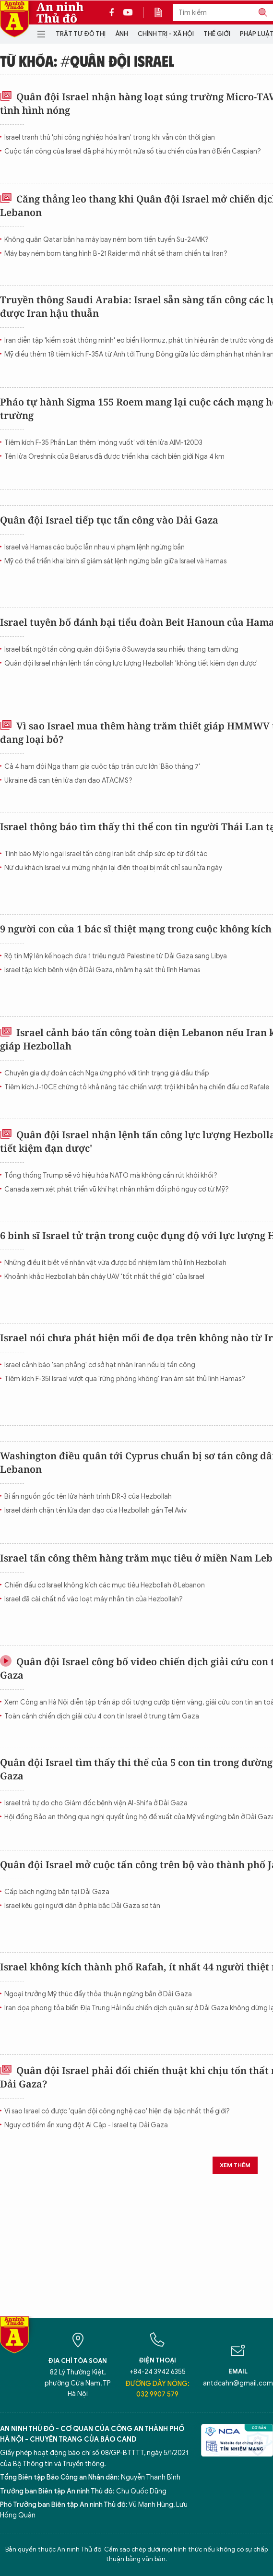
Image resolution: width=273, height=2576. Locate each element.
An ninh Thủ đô (59, 12)
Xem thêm (235, 2165)
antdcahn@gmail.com (238, 2383)
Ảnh (121, 34)
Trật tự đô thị (81, 34)
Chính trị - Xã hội (166, 34)
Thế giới (216, 34)
